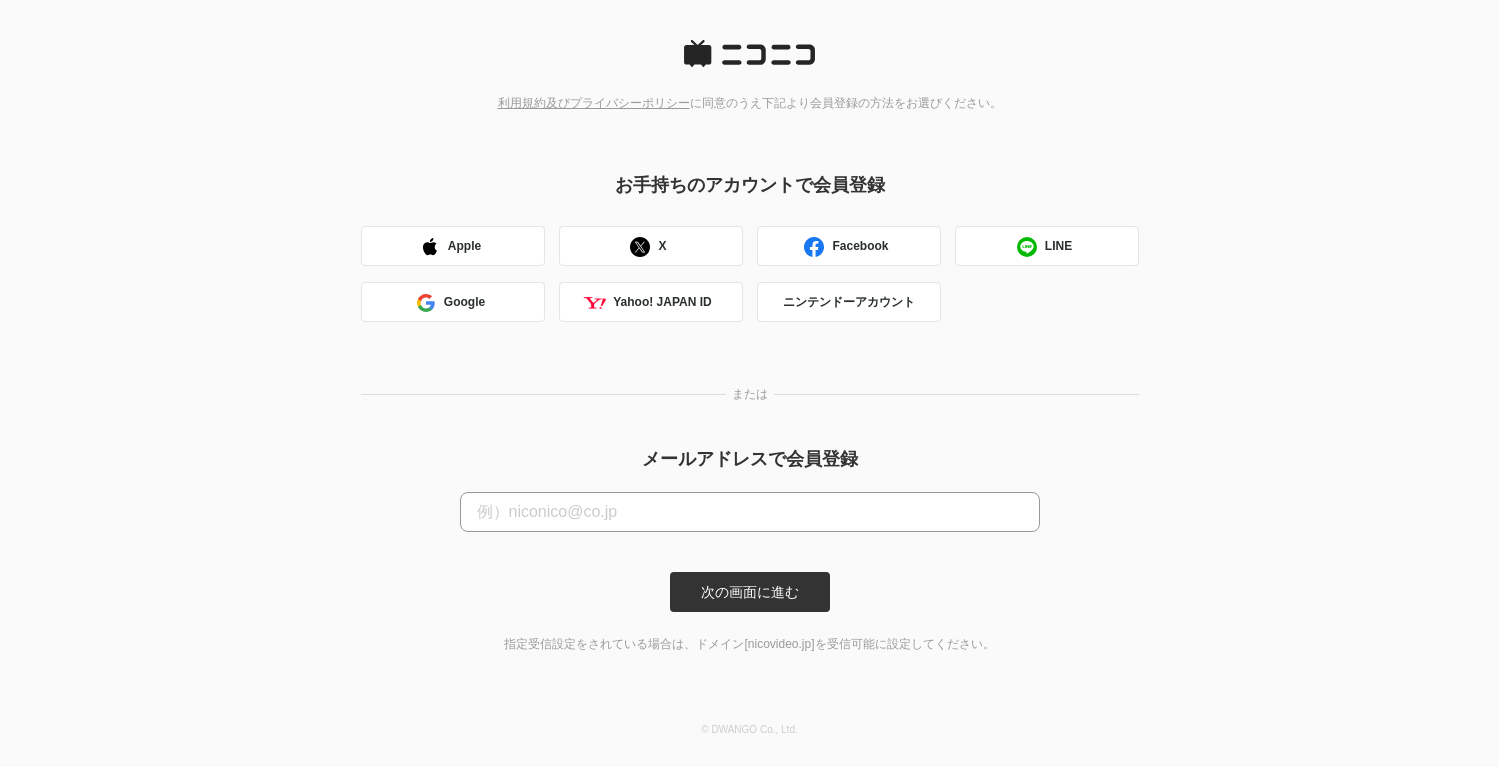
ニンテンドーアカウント (849, 302)
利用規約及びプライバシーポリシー (594, 103)
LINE (1043, 248)
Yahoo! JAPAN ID (647, 304)
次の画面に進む (750, 592)
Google (449, 304)
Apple (449, 248)
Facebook (845, 248)
